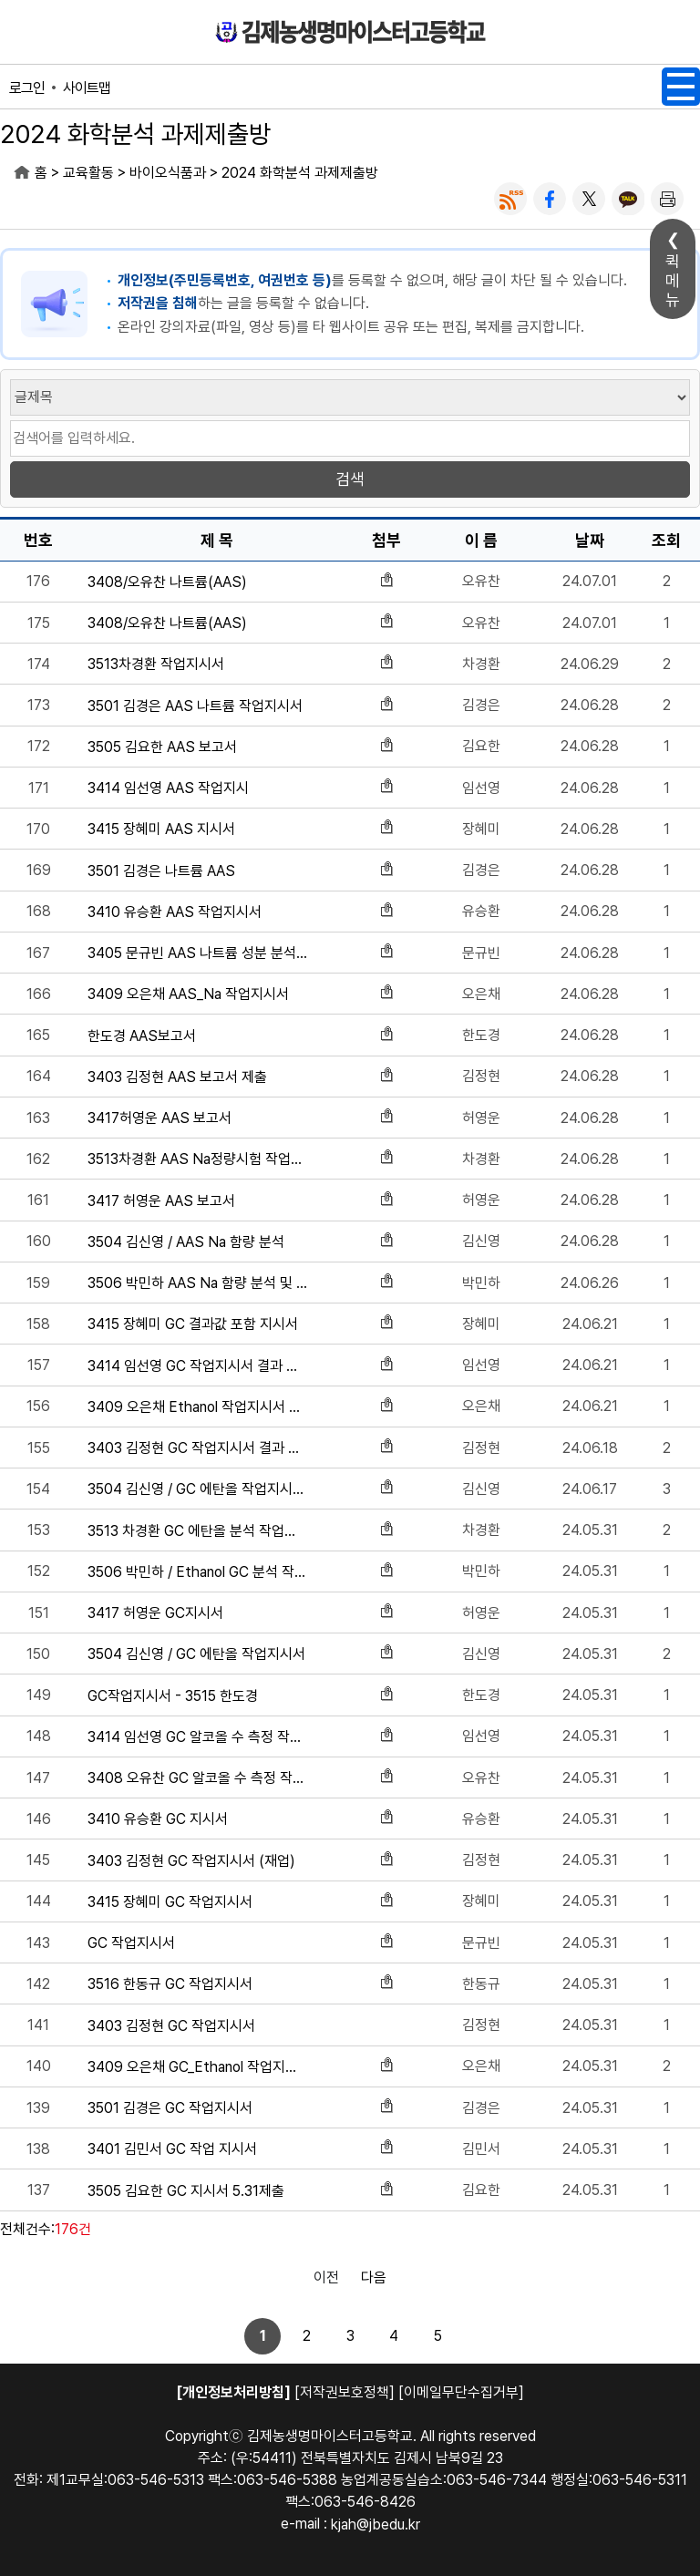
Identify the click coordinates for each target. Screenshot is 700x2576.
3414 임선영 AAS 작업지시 (168, 788)
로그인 (27, 88)
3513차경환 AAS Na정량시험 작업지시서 (197, 1159)
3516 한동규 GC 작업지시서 (170, 1984)
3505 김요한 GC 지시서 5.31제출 (186, 2191)
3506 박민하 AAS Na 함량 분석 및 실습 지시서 (197, 1283)
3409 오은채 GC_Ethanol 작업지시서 (197, 2067)
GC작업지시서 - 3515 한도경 (173, 1696)
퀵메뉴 (672, 280)
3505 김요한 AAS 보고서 (162, 747)
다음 (373, 2277)
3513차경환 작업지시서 (156, 664)
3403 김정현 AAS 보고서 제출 (177, 1077)
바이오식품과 (167, 172)
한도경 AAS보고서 (142, 1036)
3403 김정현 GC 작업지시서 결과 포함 (197, 1448)
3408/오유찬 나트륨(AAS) (167, 582)
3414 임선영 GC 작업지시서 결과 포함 (197, 1366)
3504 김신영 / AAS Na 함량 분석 (186, 1242)
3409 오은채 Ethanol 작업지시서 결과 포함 (197, 1407)
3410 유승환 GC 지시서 (158, 1819)
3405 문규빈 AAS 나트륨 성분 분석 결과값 (197, 953)
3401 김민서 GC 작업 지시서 (172, 2149)
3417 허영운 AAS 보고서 (161, 1201)
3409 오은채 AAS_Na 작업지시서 (188, 994)
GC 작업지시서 (131, 1943)
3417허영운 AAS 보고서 (160, 1118)
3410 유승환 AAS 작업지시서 (175, 912)
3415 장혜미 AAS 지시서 (161, 829)
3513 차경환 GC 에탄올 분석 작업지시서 (197, 1531)
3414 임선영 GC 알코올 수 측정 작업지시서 (197, 1737)
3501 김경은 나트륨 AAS (161, 871)
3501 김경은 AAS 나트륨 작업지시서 (195, 706)
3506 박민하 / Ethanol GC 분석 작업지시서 (197, 1572)
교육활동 (88, 172)
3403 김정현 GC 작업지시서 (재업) (191, 1861)
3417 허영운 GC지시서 (155, 1613)
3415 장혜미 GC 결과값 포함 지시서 (193, 1324)
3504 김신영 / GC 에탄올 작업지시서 (196, 1654)
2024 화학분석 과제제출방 (299, 172)
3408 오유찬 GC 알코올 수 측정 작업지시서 (197, 1778)
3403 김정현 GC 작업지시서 (171, 2026)
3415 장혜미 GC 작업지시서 (170, 1902)
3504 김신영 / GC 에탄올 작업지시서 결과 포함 (197, 1489)
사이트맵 (86, 88)
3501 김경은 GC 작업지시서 (170, 2108)
